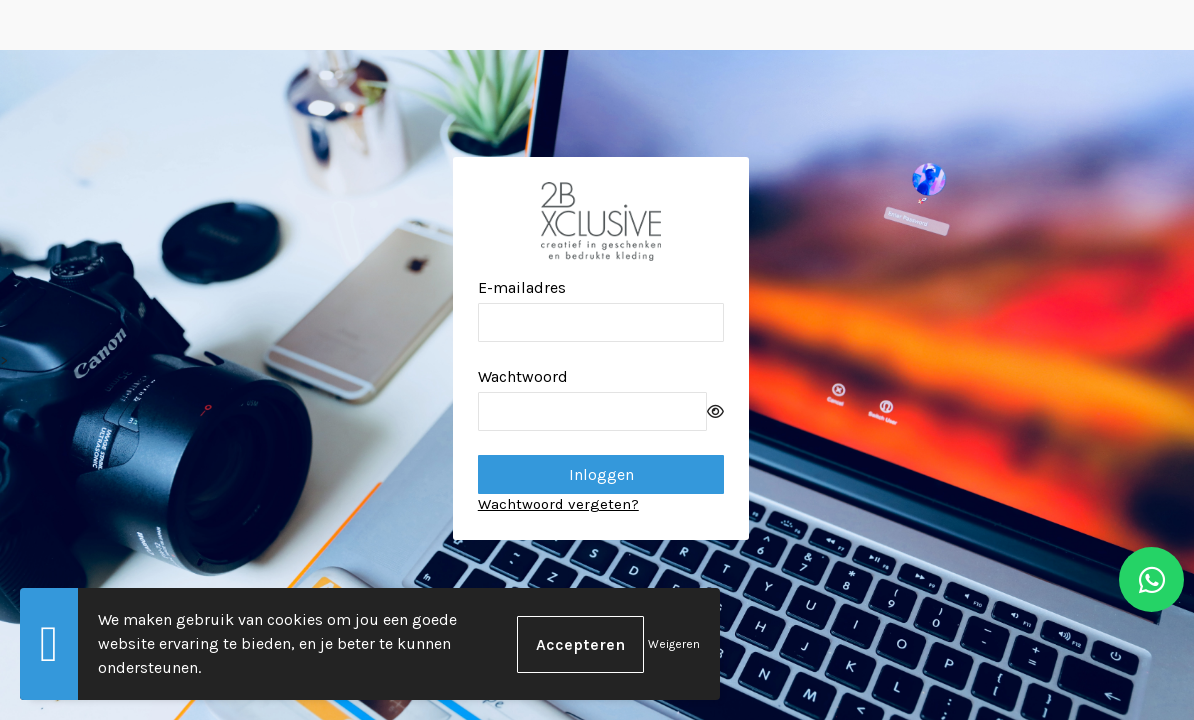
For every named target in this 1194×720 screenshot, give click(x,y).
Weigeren (674, 644)
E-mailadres (522, 287)
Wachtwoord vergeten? (558, 504)
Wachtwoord (523, 376)
